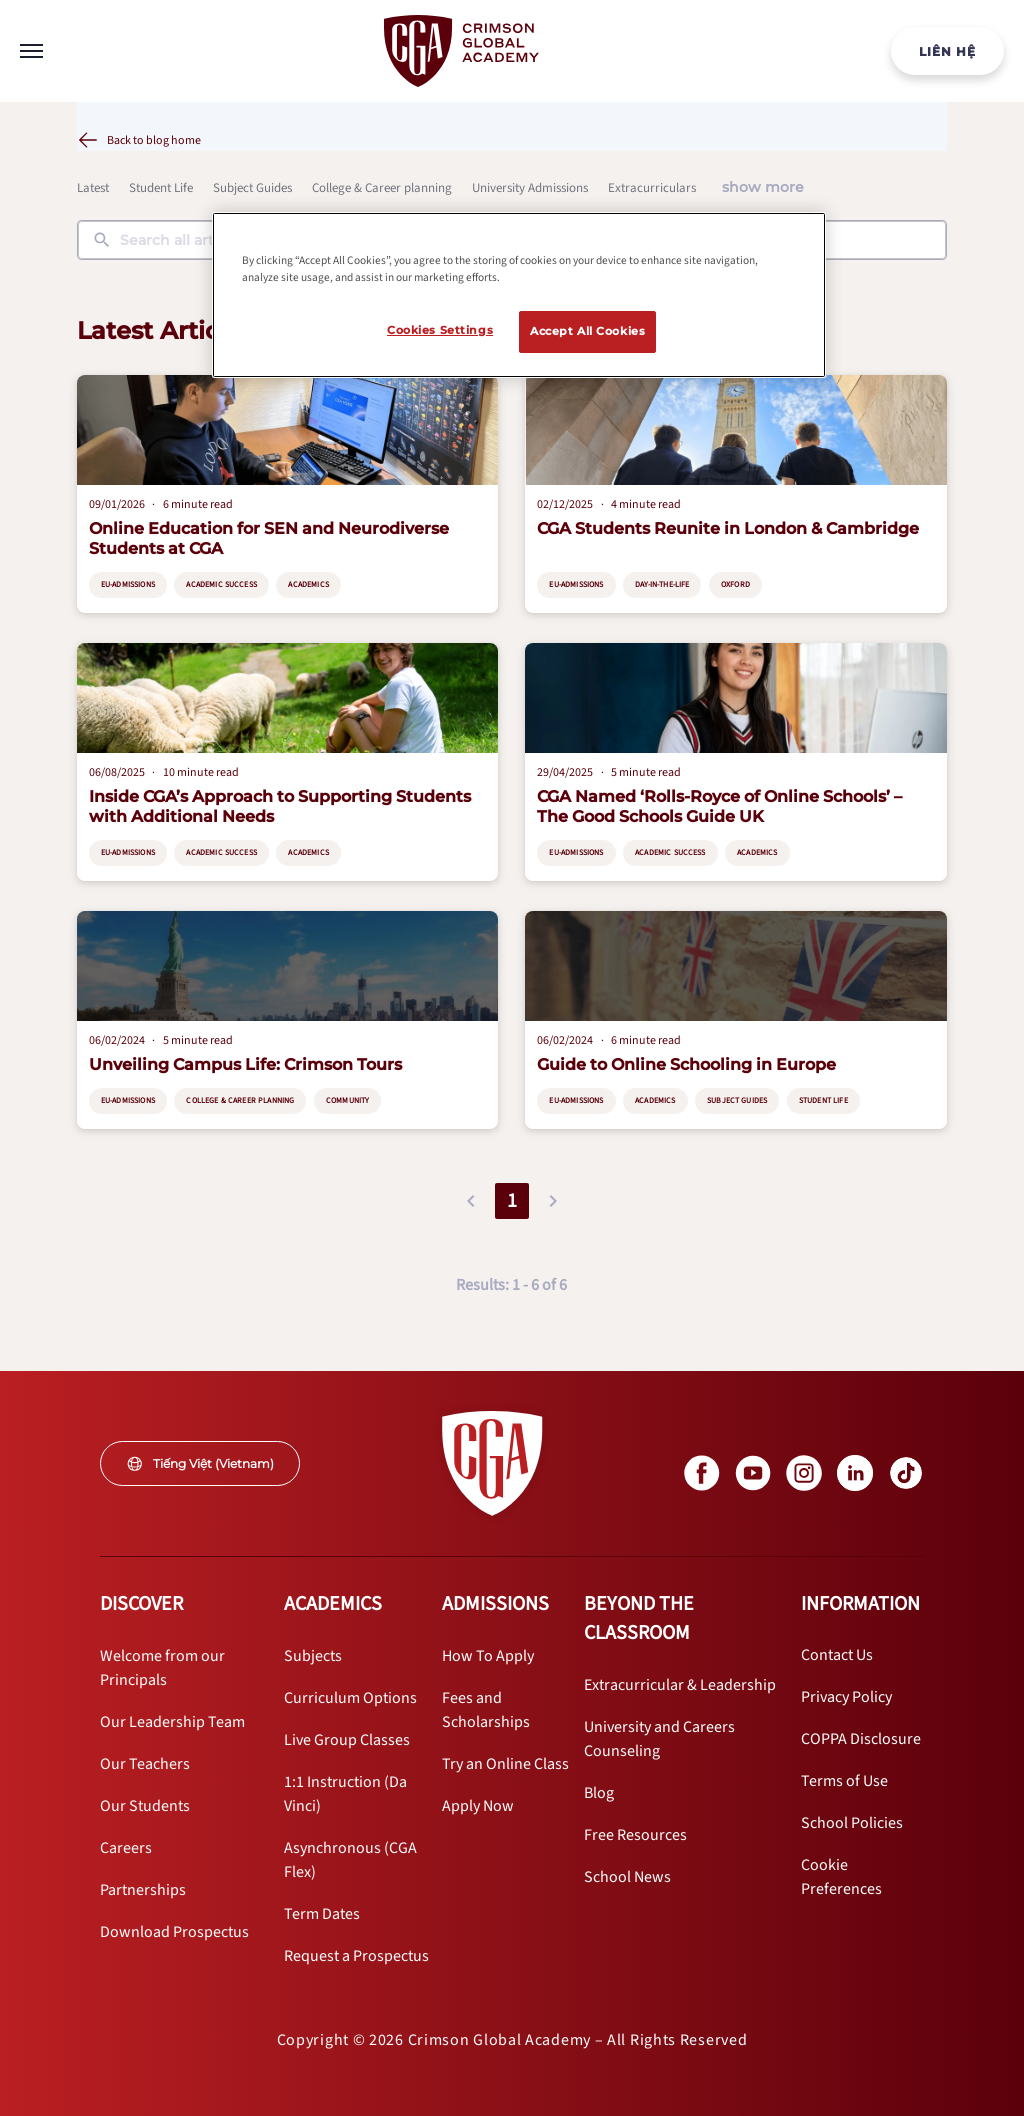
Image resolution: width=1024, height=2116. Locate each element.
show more (763, 187)
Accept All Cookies (587, 331)
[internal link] (947, 51)
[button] (471, 1201)
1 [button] (512, 1201)
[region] (519, 295)
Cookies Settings (440, 330)
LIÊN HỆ (947, 51)
